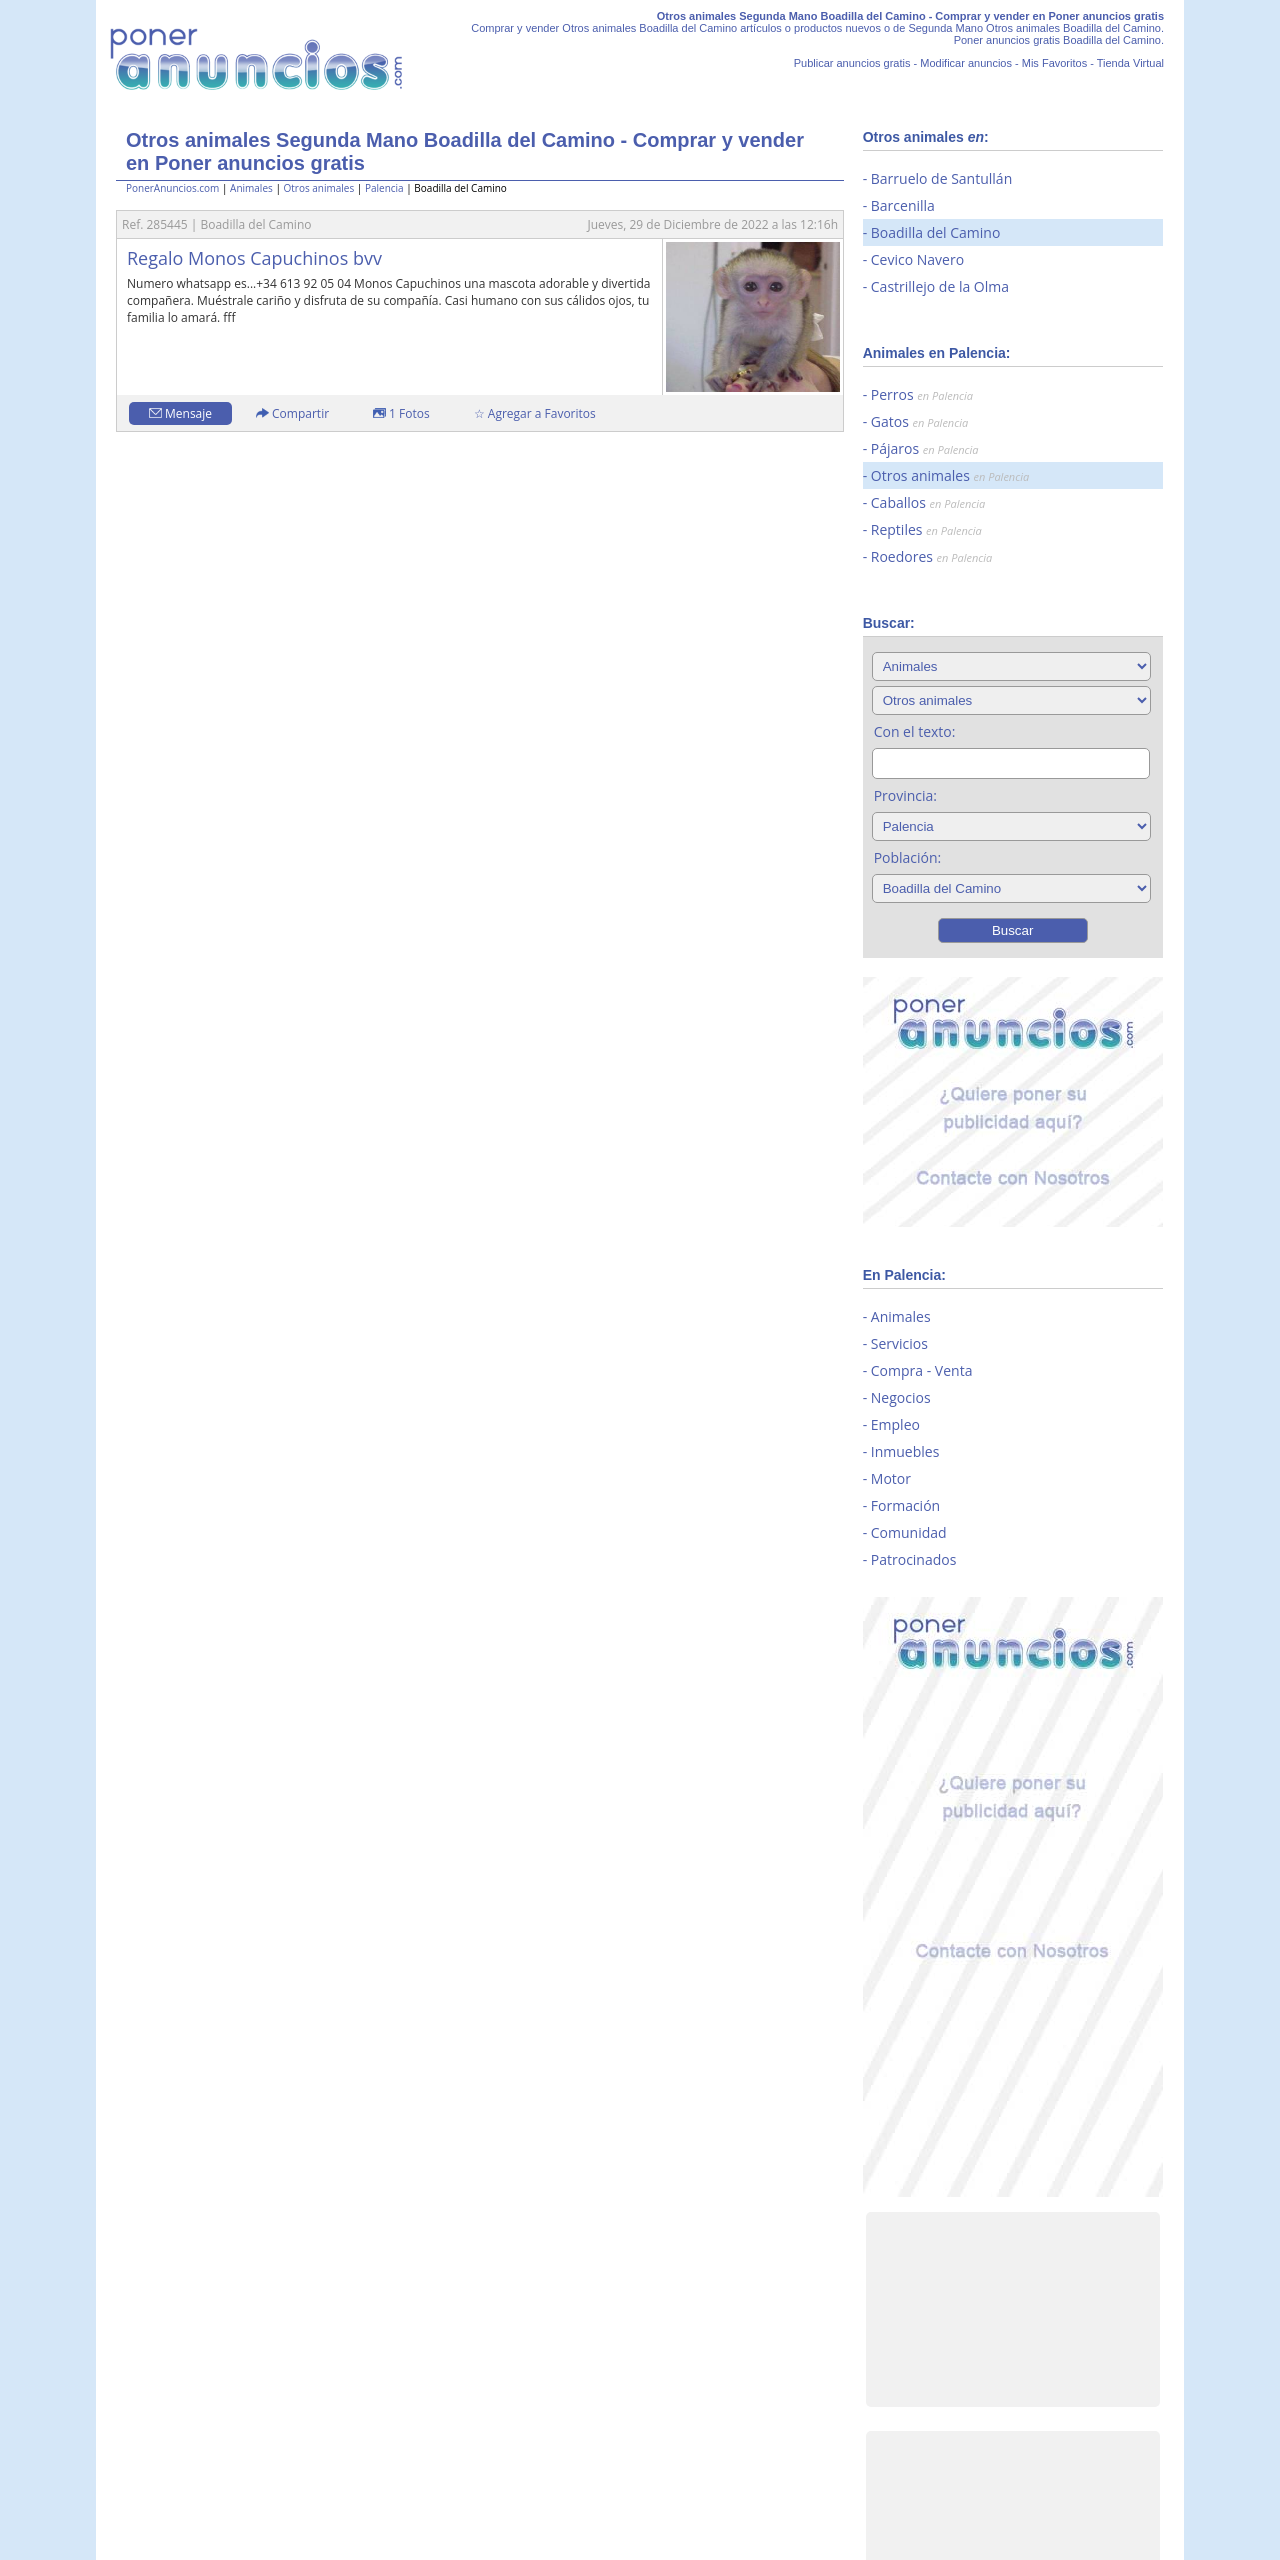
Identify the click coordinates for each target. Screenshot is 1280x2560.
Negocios (901, 1397)
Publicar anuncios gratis (852, 63)
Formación (905, 1505)
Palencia (384, 188)
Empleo (895, 1424)
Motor (891, 1478)
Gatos (919, 421)
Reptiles (926, 529)
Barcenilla (903, 205)
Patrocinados (914, 1559)
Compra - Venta (922, 1370)
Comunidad (909, 1532)
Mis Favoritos (1054, 63)
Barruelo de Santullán (941, 178)
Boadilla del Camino (936, 232)
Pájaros (925, 448)
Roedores (932, 556)
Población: (908, 857)
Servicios (899, 1343)
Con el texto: (915, 731)
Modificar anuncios (966, 63)
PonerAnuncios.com (172, 188)
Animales (251, 188)
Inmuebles (905, 1451)
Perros (922, 394)
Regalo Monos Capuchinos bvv (254, 258)
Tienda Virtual (1130, 63)
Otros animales (318, 188)
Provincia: (905, 795)
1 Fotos (401, 413)
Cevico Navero (917, 259)
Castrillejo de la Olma (940, 286)
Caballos (928, 502)
